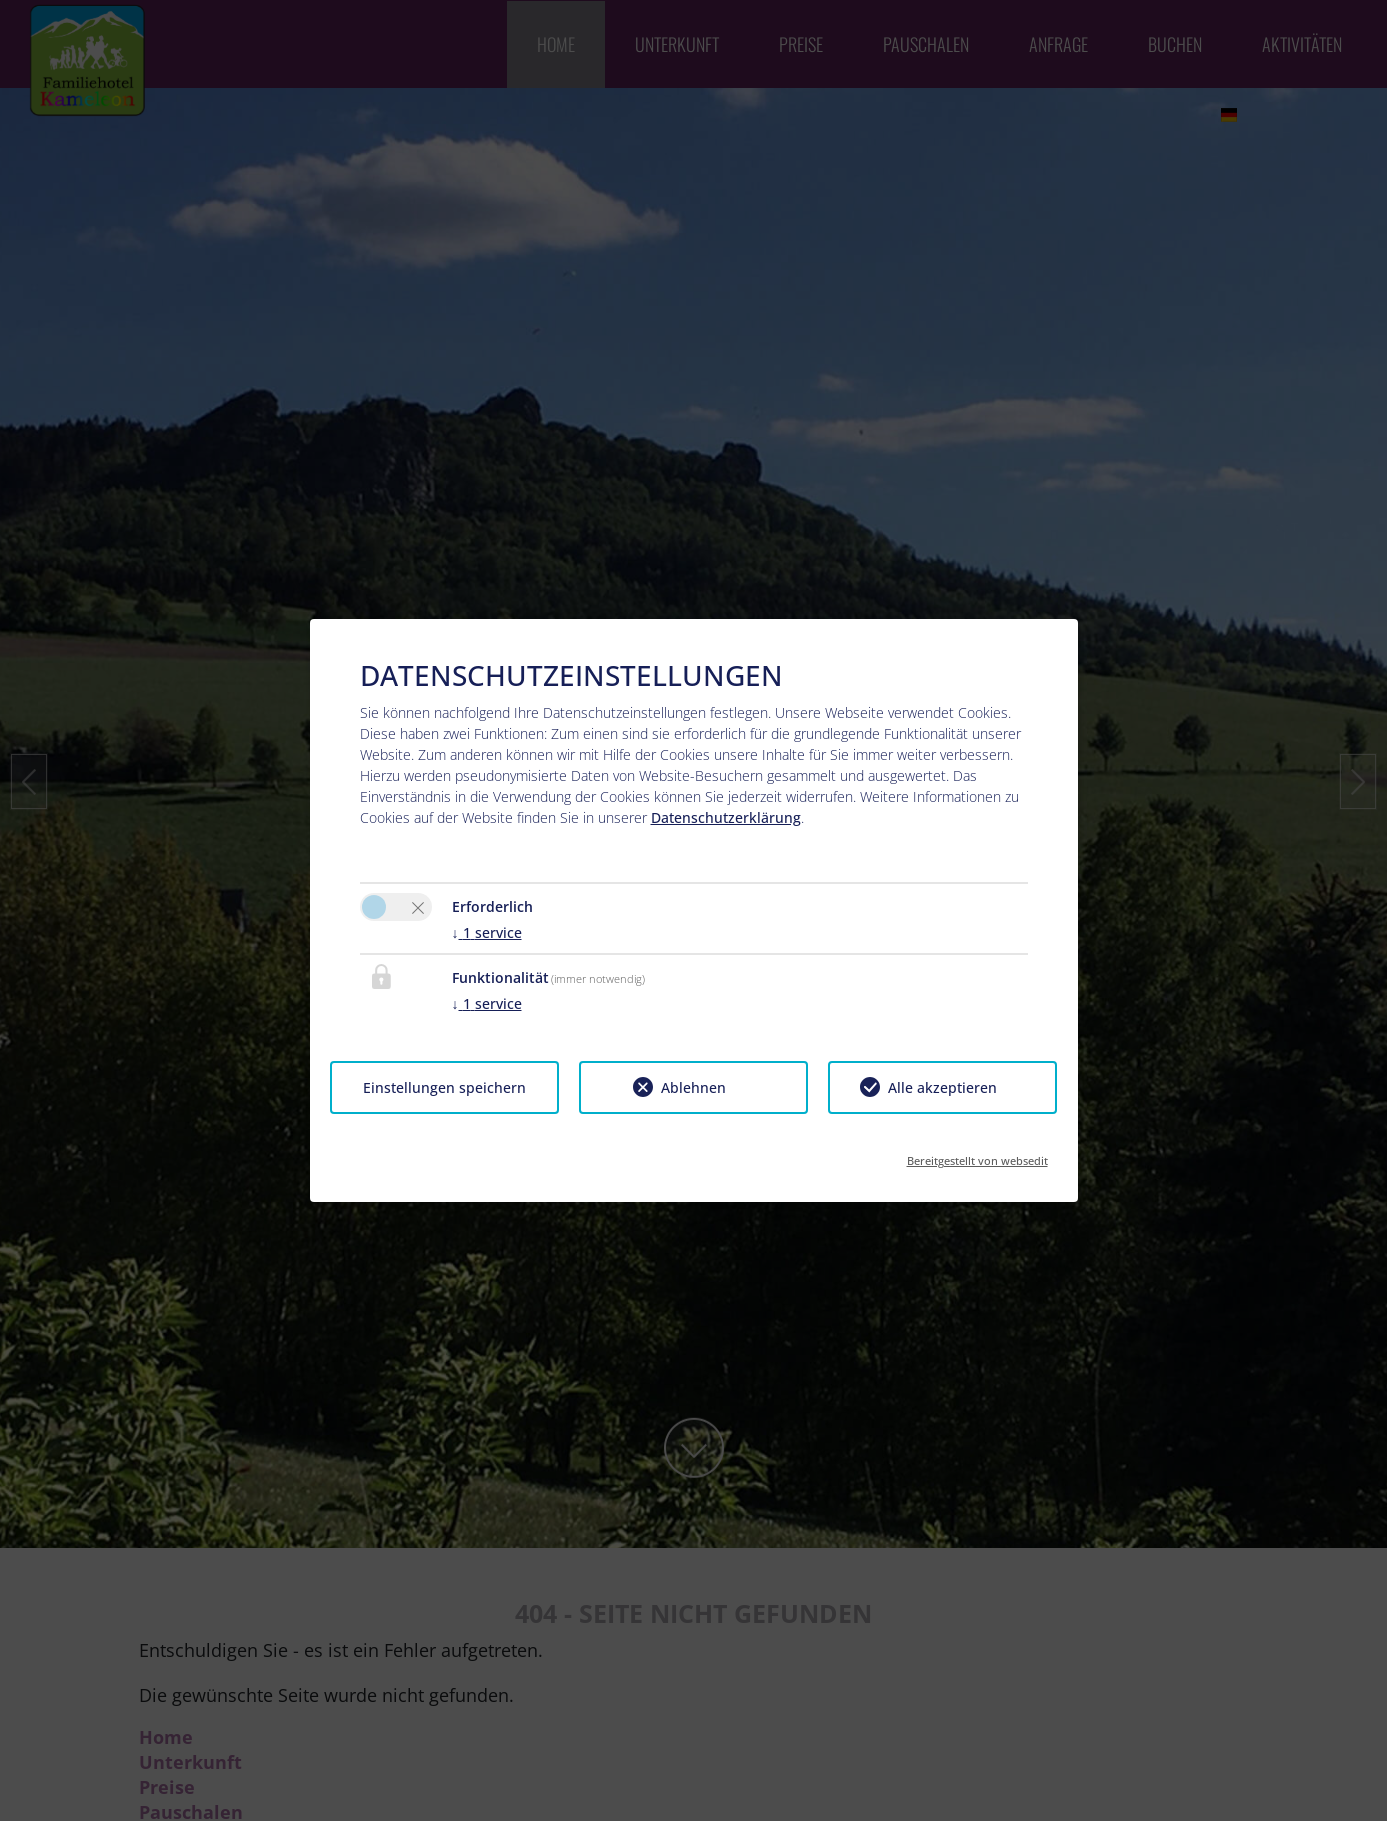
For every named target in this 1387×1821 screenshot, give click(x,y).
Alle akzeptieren (942, 1087)
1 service (487, 932)
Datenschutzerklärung (726, 817)
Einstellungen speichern (444, 1087)
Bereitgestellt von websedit (977, 1154)
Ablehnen (693, 1087)
